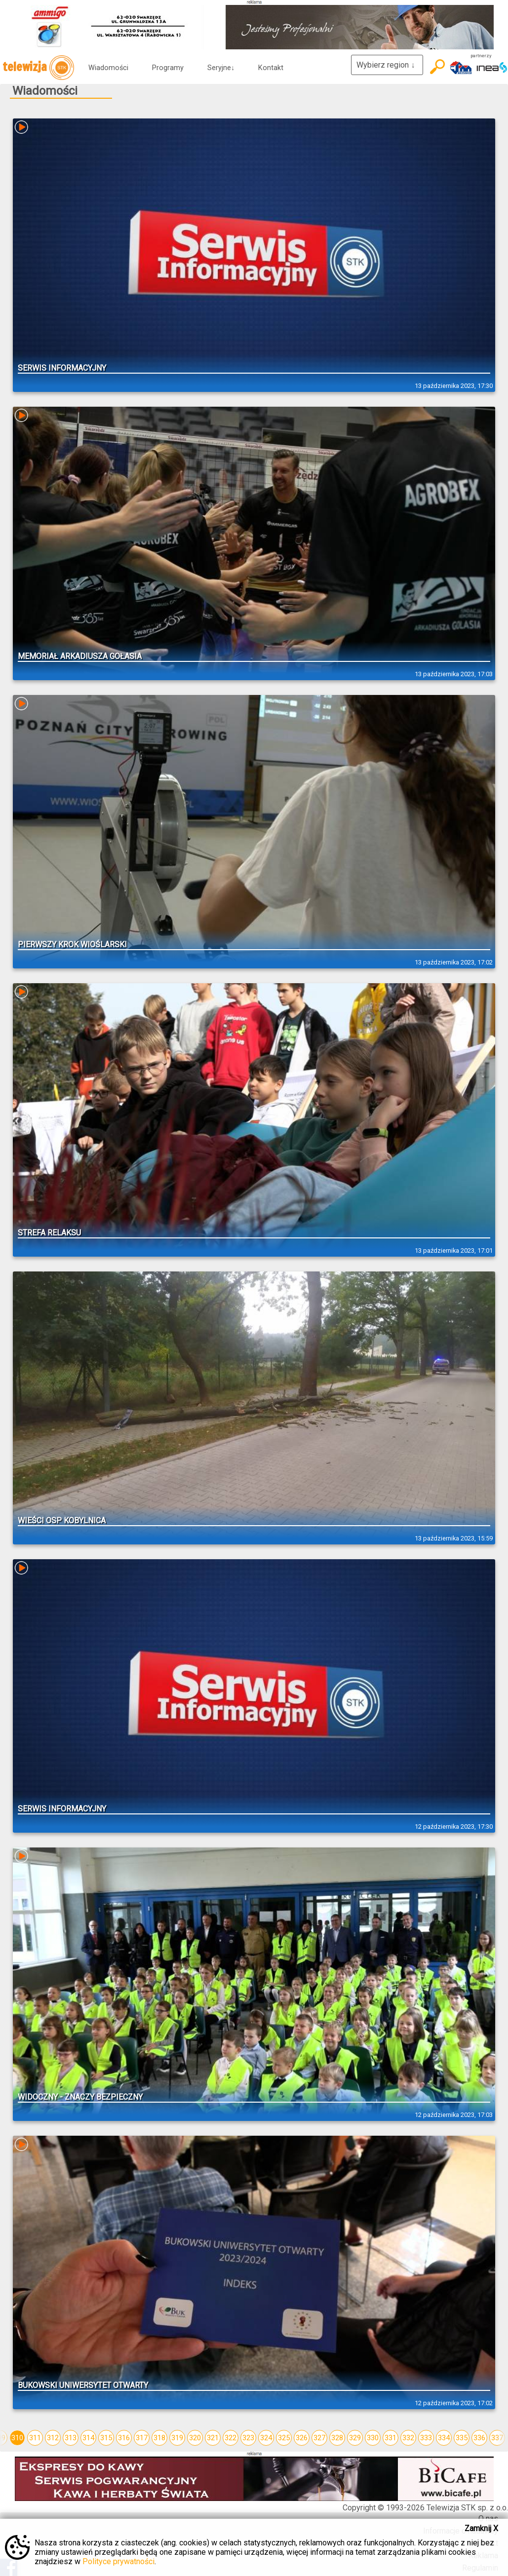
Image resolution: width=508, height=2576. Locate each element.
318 (159, 2437)
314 (88, 2437)
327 (319, 2437)
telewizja (38, 67)
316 (124, 2437)
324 (266, 2437)
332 (408, 2437)
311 (35, 2437)
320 (195, 2437)
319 (177, 2437)
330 (373, 2437)
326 (302, 2437)
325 (284, 2437)
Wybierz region (387, 65)
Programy (168, 68)
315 (106, 2437)
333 (426, 2437)
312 (53, 2437)
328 (337, 2437)
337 (497, 2437)
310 (17, 2437)
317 (142, 2437)
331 (390, 2437)
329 (355, 2437)
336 (479, 2437)
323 (248, 2437)
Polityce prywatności (118, 2561)
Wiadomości (108, 68)
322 (230, 2437)
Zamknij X (481, 2528)
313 (71, 2437)
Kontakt (270, 68)
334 (444, 2437)
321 (213, 2437)
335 (462, 2437)
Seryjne (220, 68)
